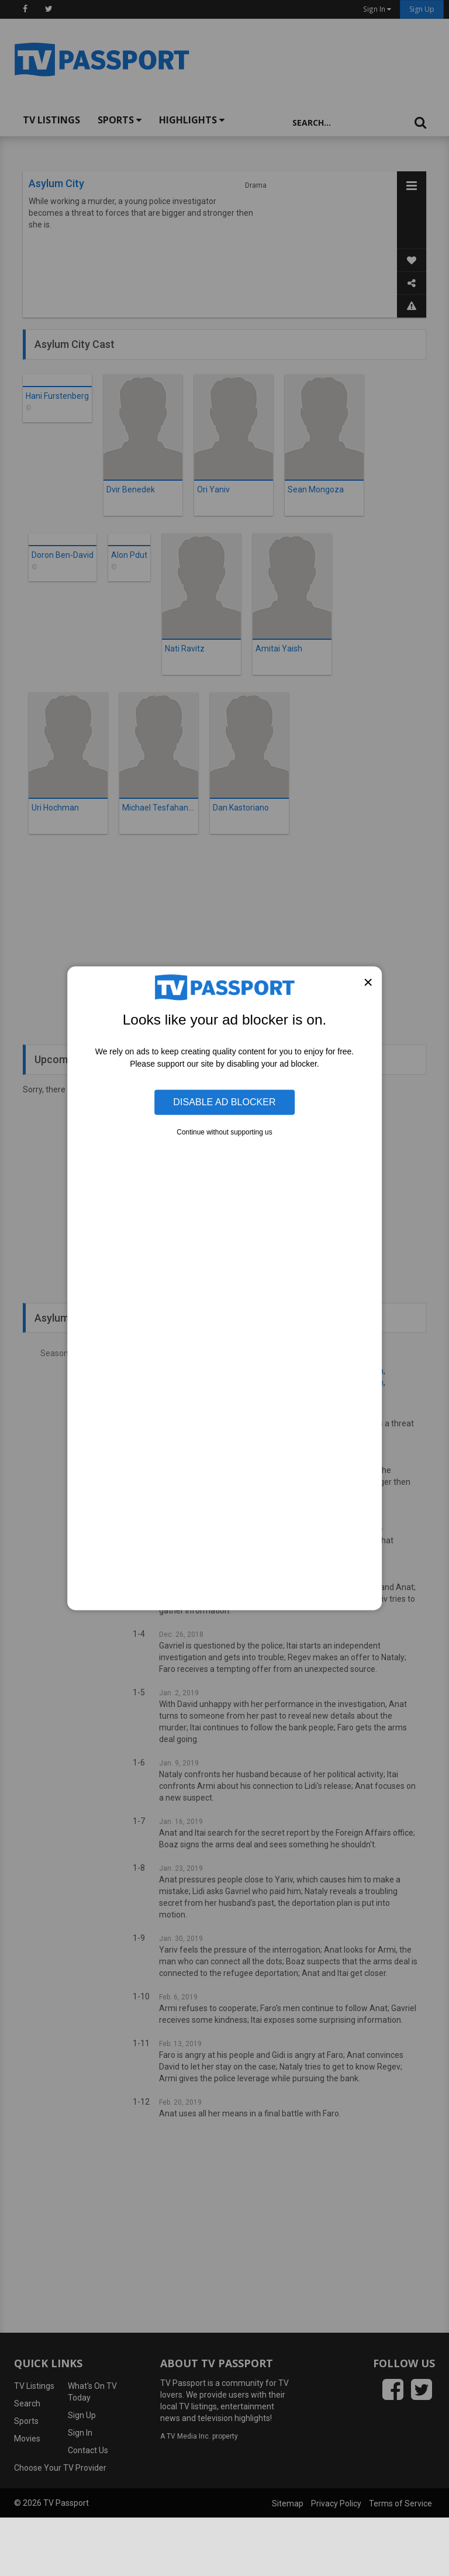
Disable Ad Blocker (224, 1101)
